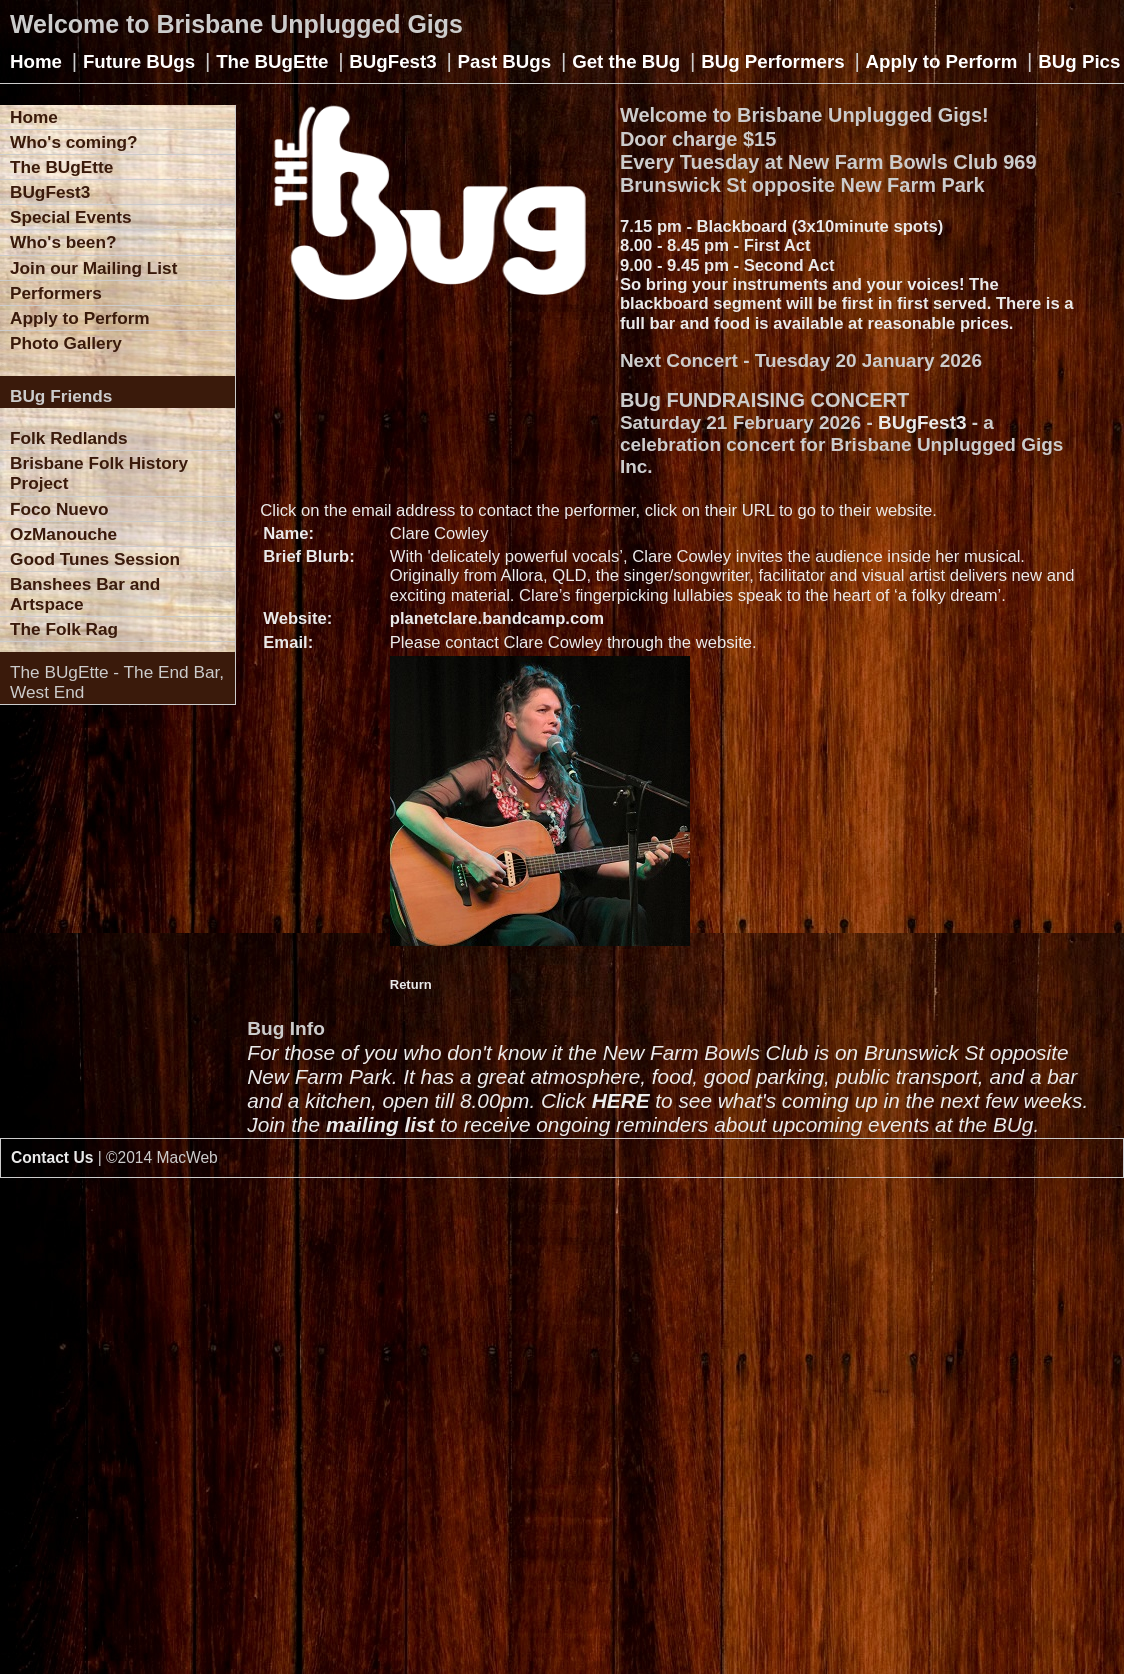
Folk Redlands (69, 438)
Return (411, 984)
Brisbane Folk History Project (99, 473)
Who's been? (63, 242)
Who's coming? (73, 142)
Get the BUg (626, 61)
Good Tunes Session (95, 559)
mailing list (380, 1124)
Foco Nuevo (59, 509)
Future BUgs (139, 61)
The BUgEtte (272, 61)
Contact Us (52, 1157)
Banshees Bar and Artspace (85, 594)
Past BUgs (505, 61)
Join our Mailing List (93, 268)
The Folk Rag (64, 629)
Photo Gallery (66, 343)
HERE (621, 1100)
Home (36, 61)
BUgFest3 (392, 61)
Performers (56, 293)
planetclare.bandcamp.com (497, 618)
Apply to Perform (942, 61)
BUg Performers (772, 61)
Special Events (71, 217)
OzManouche (63, 534)
